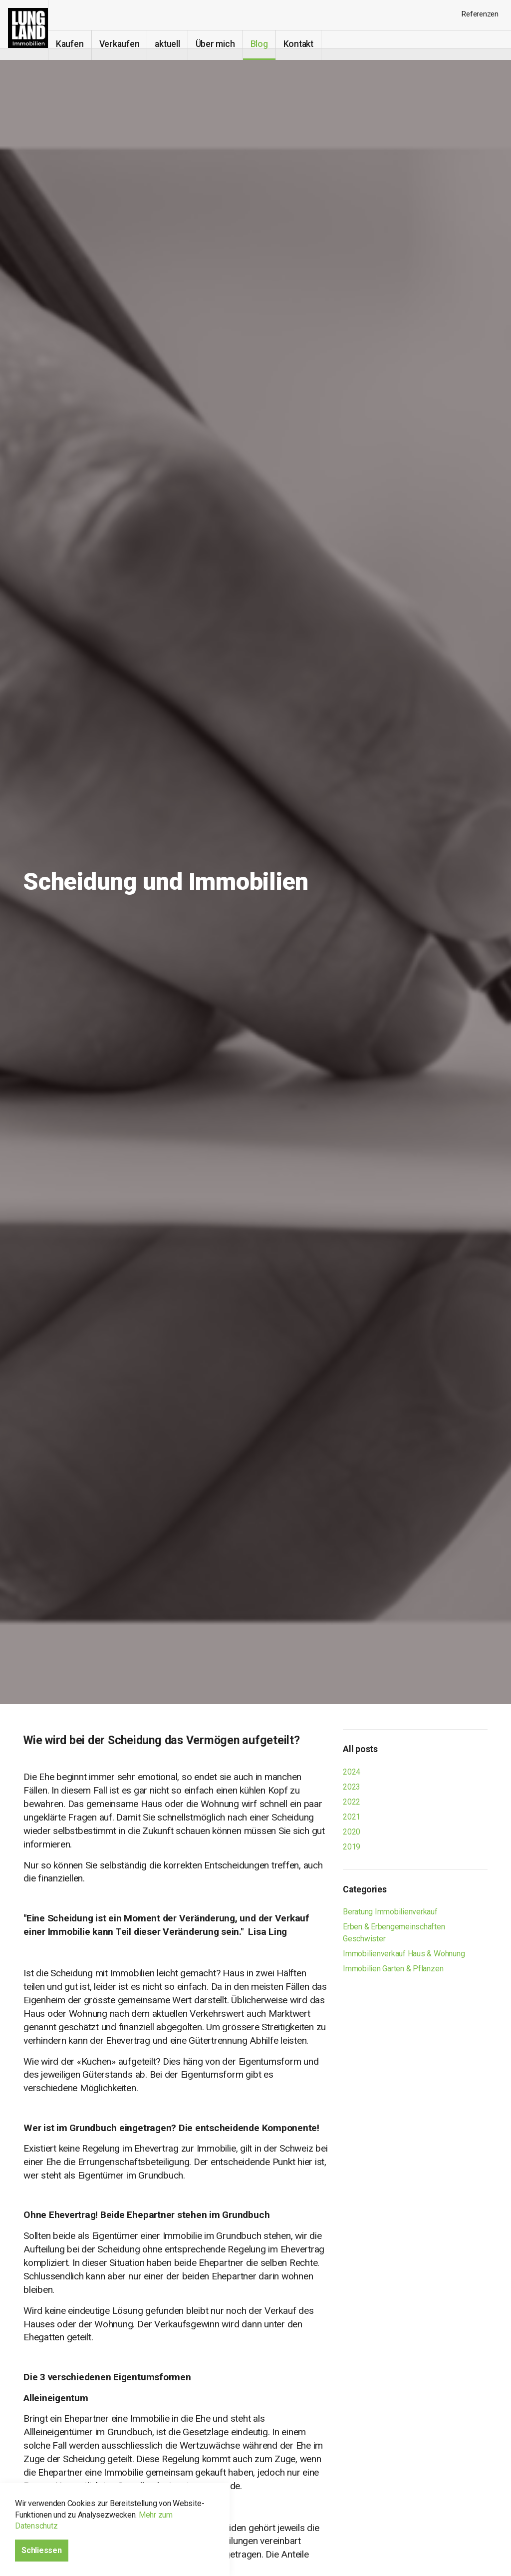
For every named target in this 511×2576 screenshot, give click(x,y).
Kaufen (81, 44)
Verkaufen (131, 44)
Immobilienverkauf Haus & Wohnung (404, 1953)
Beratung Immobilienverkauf (390, 1911)
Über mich (227, 44)
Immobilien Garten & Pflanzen (393, 1968)
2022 (351, 1802)
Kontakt (310, 44)
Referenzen (480, 13)
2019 (351, 1846)
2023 (351, 1787)
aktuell (178, 44)
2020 (351, 1832)
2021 (351, 1817)
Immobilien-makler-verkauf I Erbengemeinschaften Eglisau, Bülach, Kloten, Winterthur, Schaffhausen (30, 30)
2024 (351, 1772)
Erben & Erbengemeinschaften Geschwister (394, 1932)
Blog (270, 44)
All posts (360, 1749)
